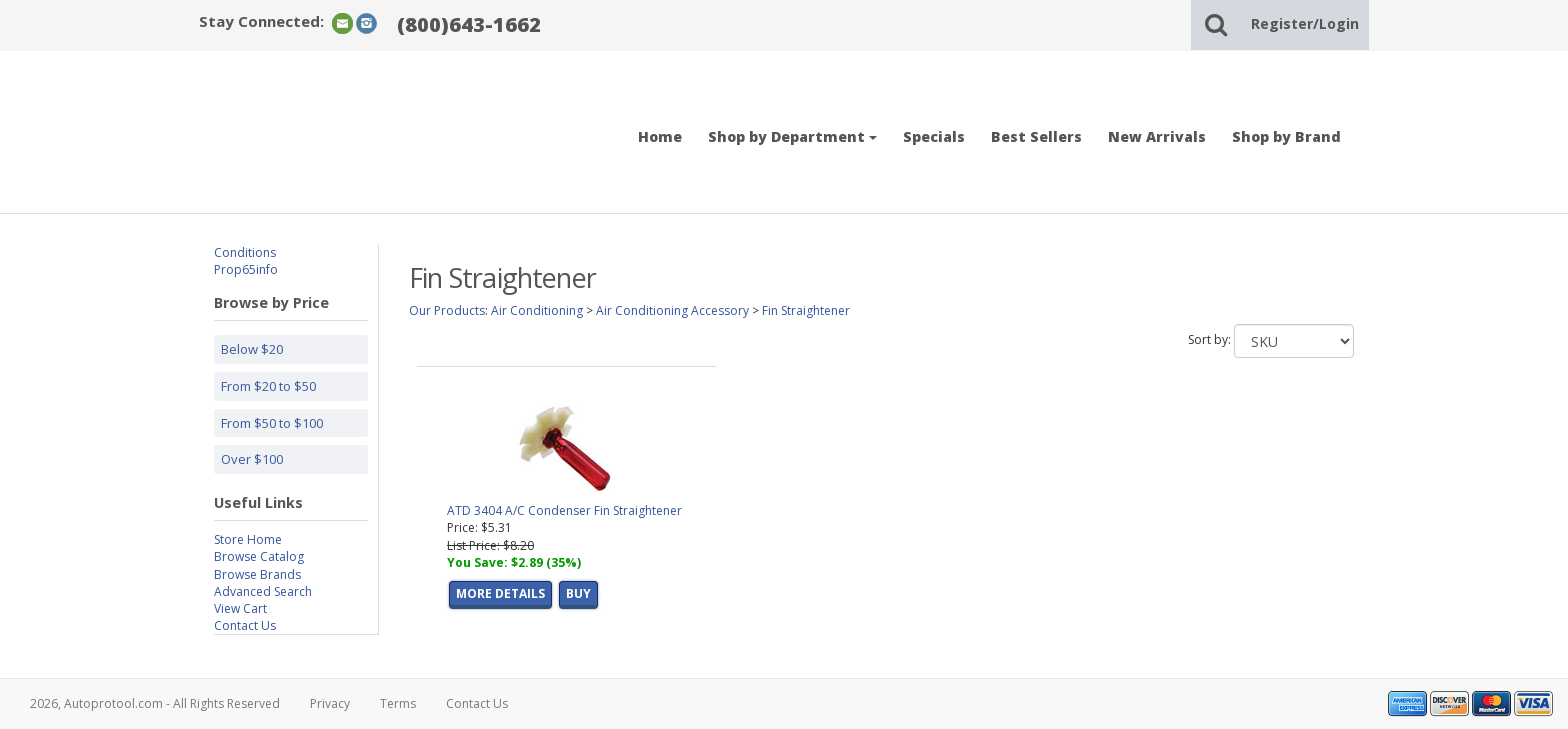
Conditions (245, 252)
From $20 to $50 (268, 386)
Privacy (330, 703)
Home (660, 136)
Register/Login (1305, 23)
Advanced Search (263, 591)
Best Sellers (1036, 136)
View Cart (240, 608)
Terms (398, 703)
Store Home (248, 539)
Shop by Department (792, 136)
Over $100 (252, 459)
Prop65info (246, 269)
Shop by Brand (1286, 136)
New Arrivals (1157, 136)
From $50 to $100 (272, 423)
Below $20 (252, 349)
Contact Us (245, 625)
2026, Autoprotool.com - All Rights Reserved (155, 703)
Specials (934, 136)
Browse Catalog (259, 556)
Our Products (447, 310)
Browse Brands (257, 574)
